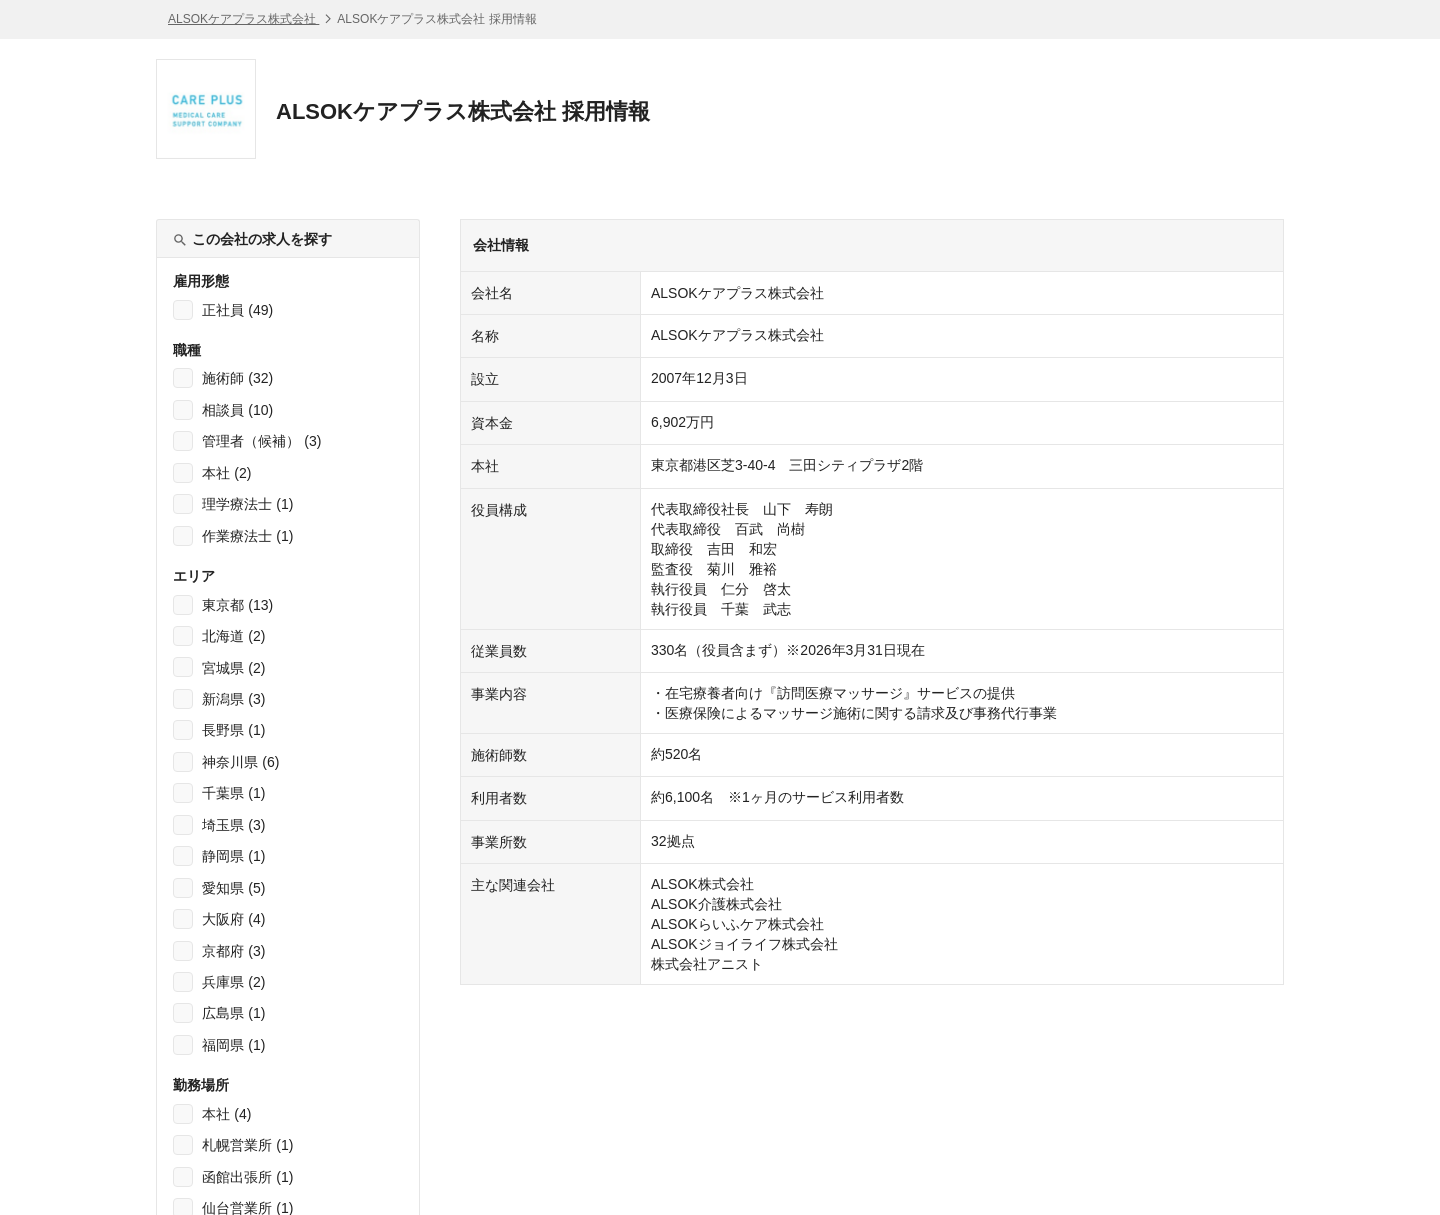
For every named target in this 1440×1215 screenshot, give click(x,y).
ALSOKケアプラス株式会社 (243, 19)
